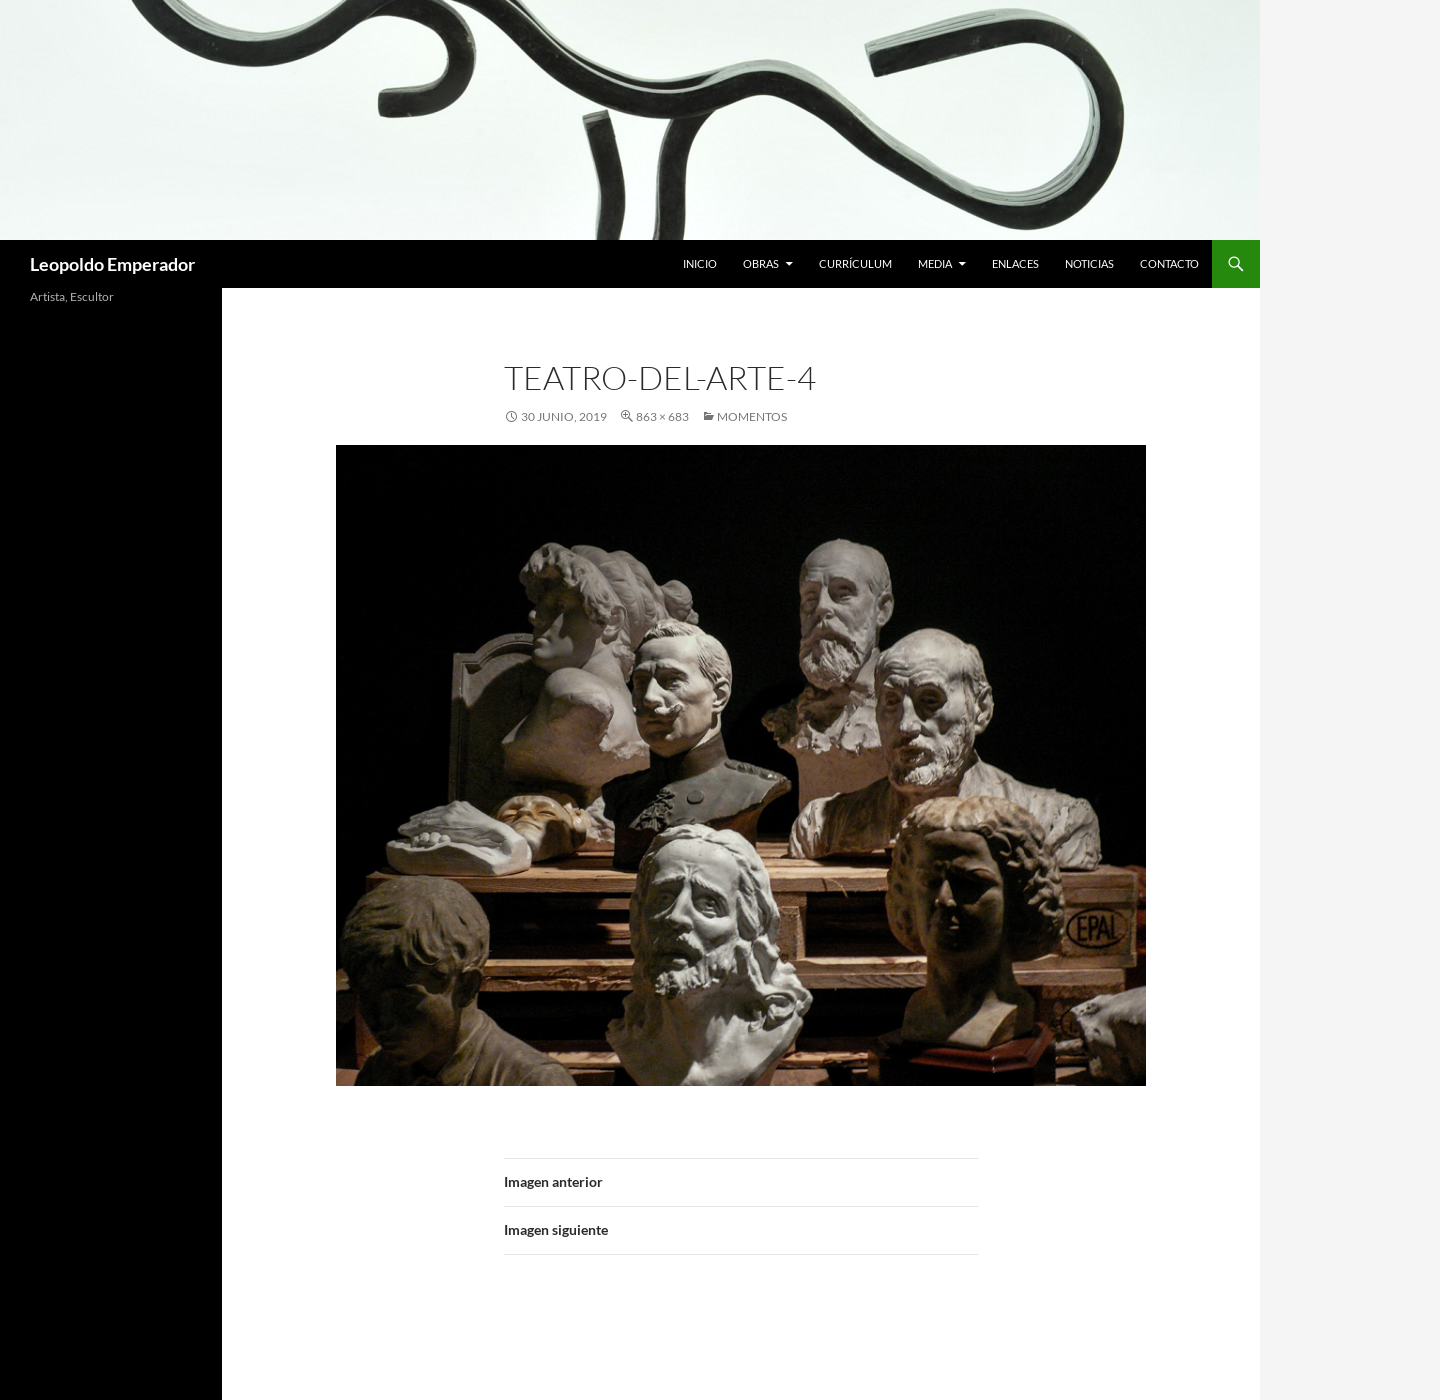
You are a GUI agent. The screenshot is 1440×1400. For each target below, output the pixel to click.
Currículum (855, 263)
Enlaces (1015, 263)
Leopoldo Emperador (112, 264)
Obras (761, 263)
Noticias (1089, 263)
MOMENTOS (752, 416)
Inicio (700, 263)
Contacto (1169, 263)
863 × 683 (662, 416)
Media (935, 263)
